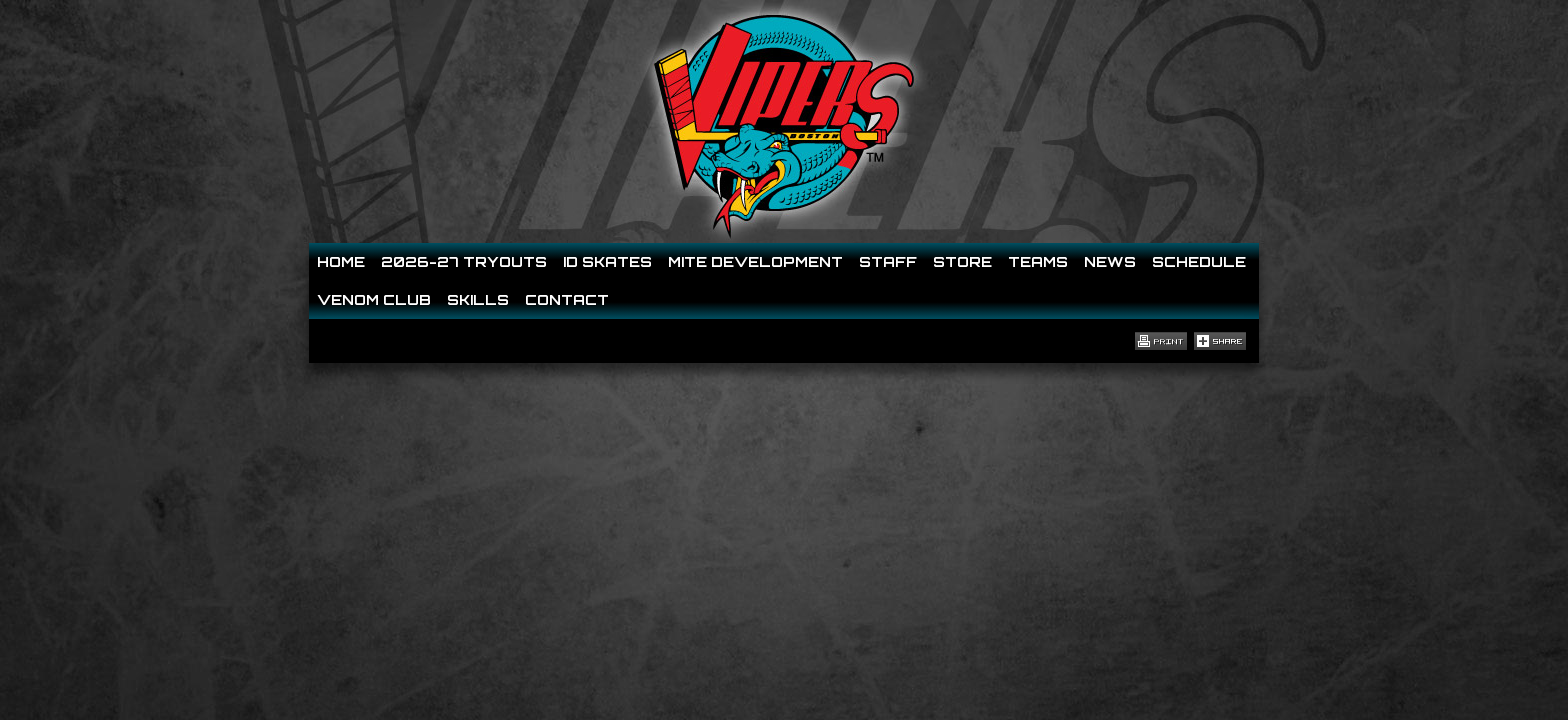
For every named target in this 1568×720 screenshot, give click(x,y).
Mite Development (755, 261)
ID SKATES (607, 261)
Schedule (1199, 261)
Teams (1038, 261)
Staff (888, 261)
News (1110, 261)
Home (341, 261)
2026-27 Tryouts (464, 261)
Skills (478, 299)
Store (962, 261)
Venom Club (374, 299)
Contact (567, 299)
